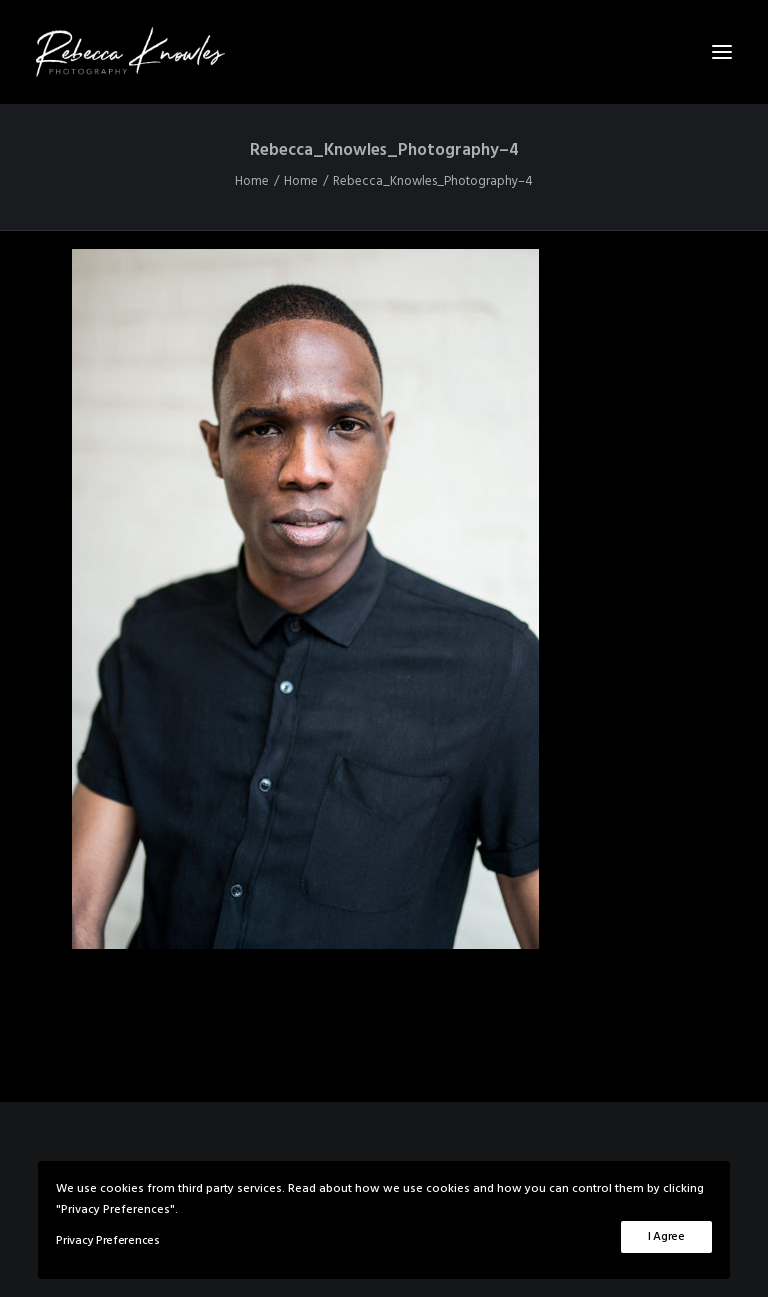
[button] (722, 52)
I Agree (666, 1237)
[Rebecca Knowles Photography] (384, 52)
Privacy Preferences (107, 1241)
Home (252, 181)
